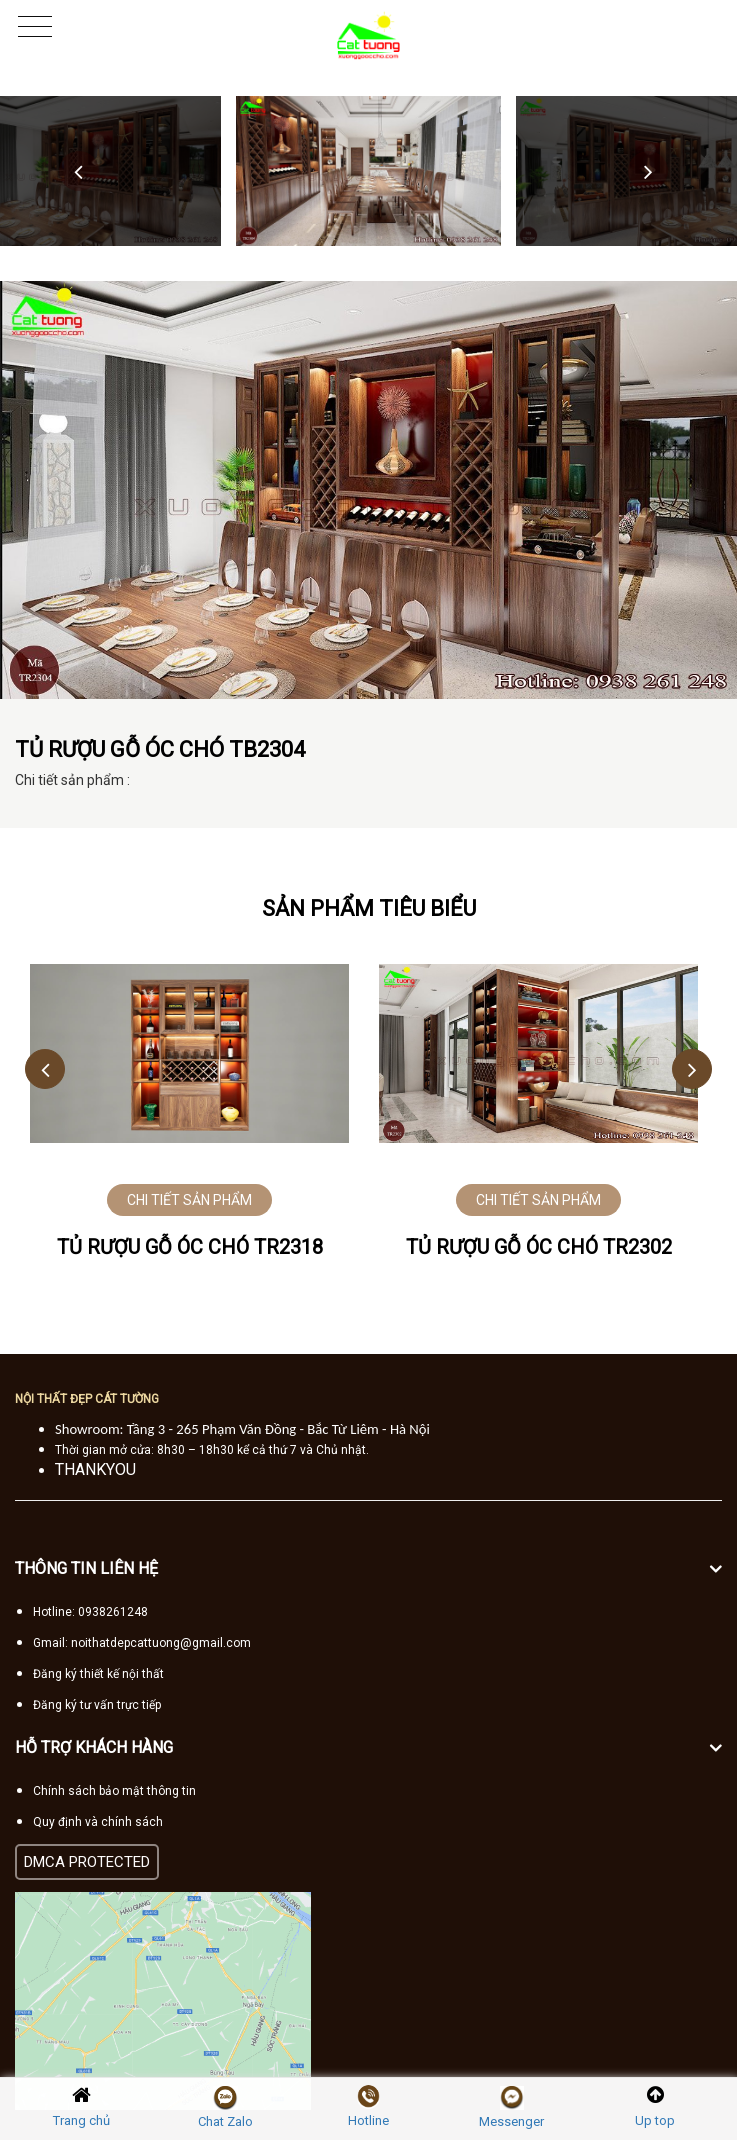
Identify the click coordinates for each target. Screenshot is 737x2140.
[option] (368, 171)
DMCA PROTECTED (87, 1862)
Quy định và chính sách (98, 1822)
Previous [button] (79, 171)
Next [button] (648, 171)
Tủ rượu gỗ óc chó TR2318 (190, 1247)
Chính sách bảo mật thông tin (114, 1791)
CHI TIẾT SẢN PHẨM (189, 1200)
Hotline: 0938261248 (90, 1612)
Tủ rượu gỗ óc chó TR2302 (539, 1247)
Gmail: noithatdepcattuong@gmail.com (142, 1643)
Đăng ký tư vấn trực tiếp (97, 1705)
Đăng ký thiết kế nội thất (98, 1674)
